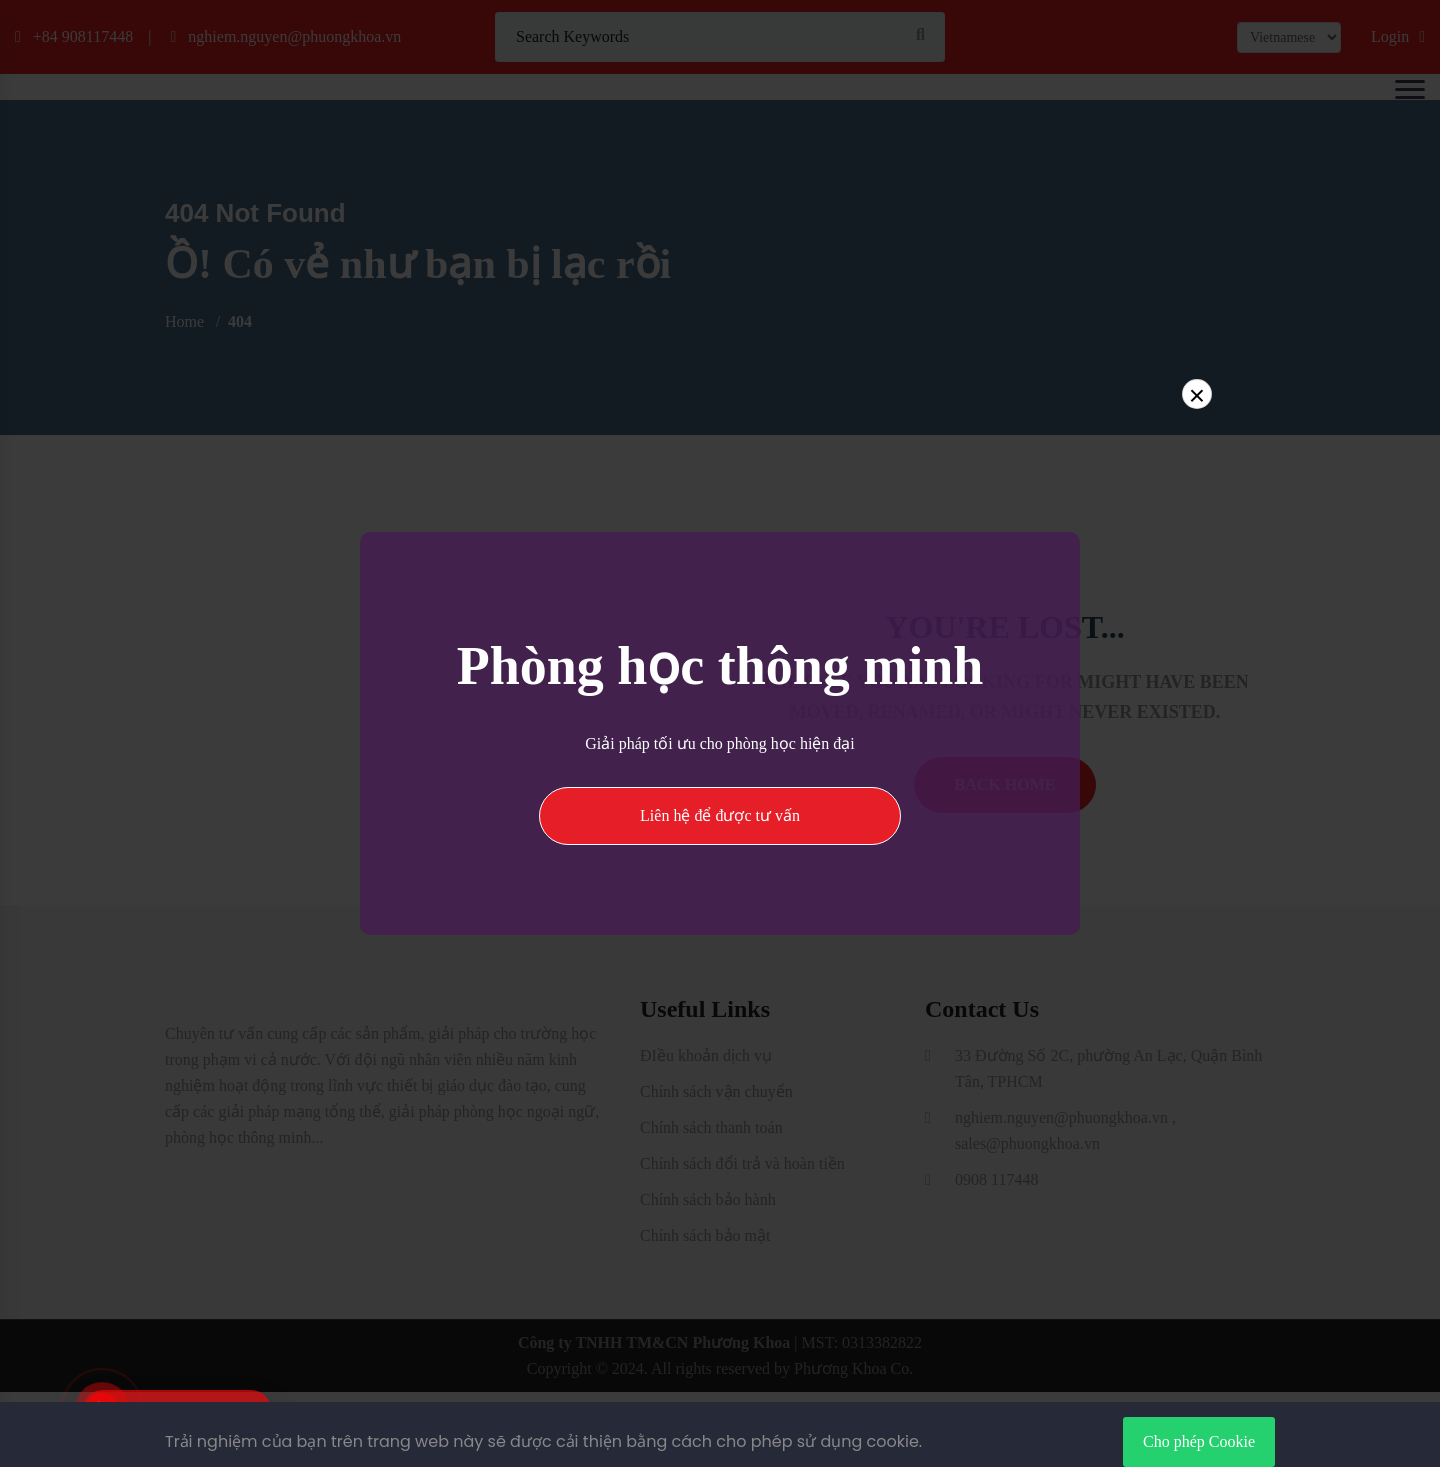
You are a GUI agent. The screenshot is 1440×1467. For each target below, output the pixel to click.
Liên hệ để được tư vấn (720, 815)
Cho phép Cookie (1199, 1441)
